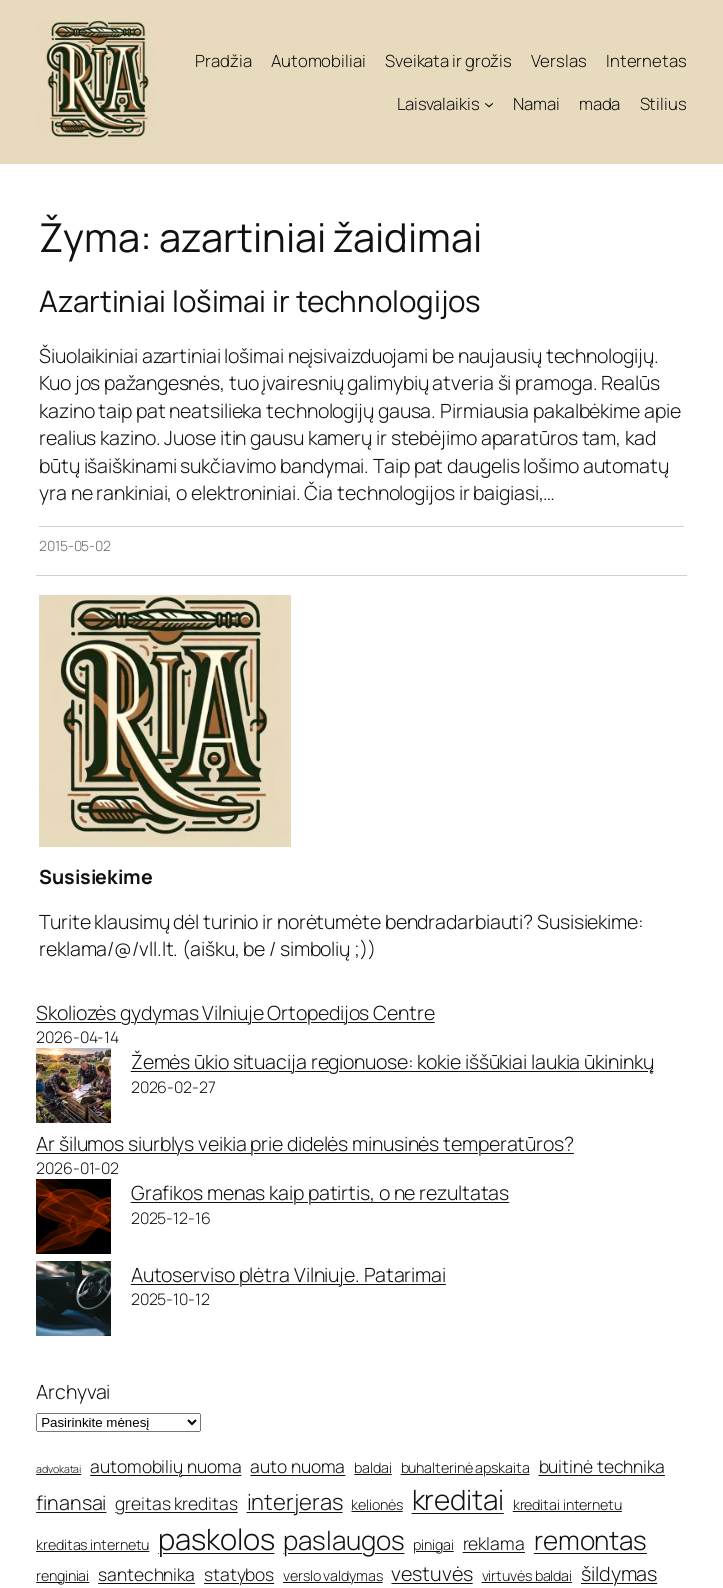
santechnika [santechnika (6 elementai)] (146, 1574)
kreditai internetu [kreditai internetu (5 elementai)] (567, 1504)
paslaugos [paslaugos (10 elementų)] (343, 1540)
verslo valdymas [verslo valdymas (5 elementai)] (333, 1575)
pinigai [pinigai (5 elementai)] (433, 1544)
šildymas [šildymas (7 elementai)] (619, 1573)
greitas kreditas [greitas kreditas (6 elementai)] (176, 1503)
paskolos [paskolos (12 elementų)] (216, 1539)
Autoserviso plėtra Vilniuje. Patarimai (288, 1274)
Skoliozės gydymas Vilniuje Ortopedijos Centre (235, 1012)
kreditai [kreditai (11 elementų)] (458, 1499)
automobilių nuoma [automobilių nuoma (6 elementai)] (165, 1466)
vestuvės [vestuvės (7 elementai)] (431, 1573)
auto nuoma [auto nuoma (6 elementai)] (297, 1466)
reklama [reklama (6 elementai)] (494, 1543)
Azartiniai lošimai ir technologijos (260, 300)
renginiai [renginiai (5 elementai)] (62, 1575)
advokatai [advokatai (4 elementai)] (58, 1469)
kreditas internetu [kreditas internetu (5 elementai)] (92, 1544)
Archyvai (73, 1391)
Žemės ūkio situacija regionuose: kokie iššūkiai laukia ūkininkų (392, 1061)
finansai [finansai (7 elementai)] (71, 1502)
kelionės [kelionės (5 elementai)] (376, 1504)
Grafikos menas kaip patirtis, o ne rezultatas (320, 1192)
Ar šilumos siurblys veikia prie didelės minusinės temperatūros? (305, 1143)
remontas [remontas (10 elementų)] (590, 1540)
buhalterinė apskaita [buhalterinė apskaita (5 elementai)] (465, 1467)
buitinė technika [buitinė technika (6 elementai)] (602, 1466)
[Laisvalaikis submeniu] (489, 103)
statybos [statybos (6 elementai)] (239, 1574)
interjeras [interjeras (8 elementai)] (295, 1502)
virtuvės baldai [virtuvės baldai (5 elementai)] (527, 1575)
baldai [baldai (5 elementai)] (372, 1467)
